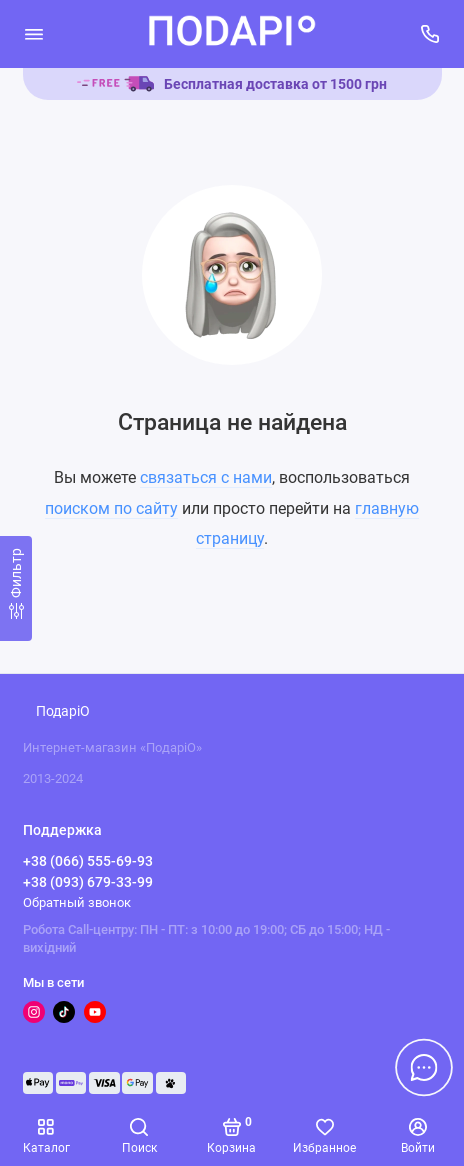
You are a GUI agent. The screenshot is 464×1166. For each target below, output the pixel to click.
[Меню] (34, 34)
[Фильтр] (16, 588)
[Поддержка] (431, 34)
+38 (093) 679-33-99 (88, 882)
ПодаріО (63, 711)
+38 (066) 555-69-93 (88, 861)
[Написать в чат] (424, 1067)
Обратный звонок (77, 902)
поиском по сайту (111, 508)
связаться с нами (206, 477)
